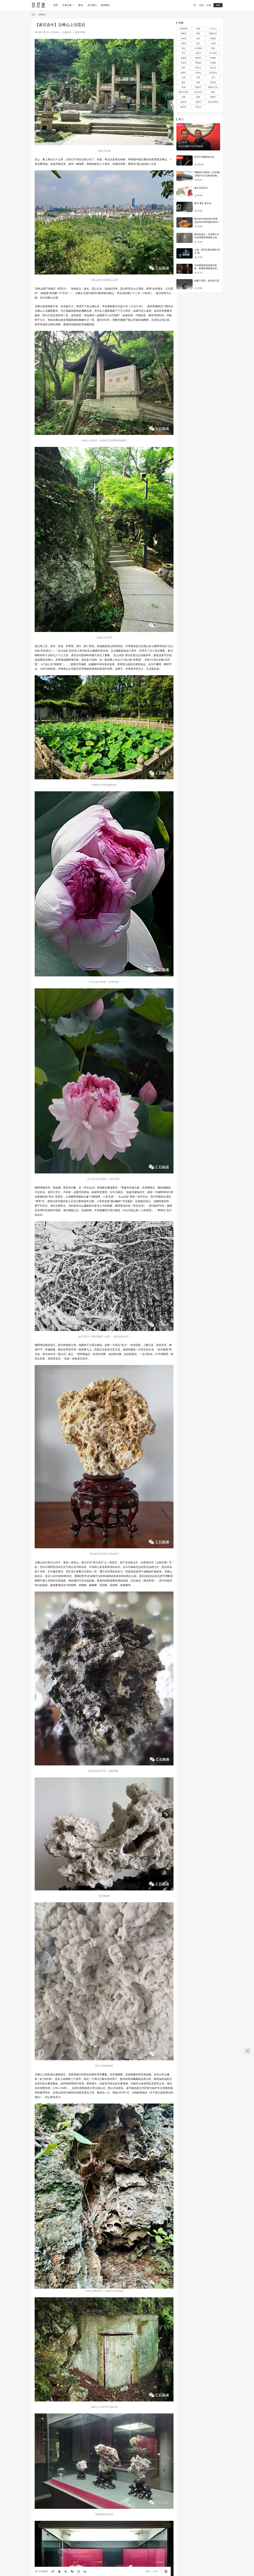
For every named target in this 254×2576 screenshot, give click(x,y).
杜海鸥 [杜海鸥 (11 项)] (213, 63)
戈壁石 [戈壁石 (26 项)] (198, 53)
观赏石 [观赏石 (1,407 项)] (198, 87)
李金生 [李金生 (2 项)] (183, 63)
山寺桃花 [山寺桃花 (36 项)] (198, 48)
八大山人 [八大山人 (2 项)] (213, 29)
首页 (56, 5)
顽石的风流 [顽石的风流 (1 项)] (213, 102)
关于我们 (92, 5)
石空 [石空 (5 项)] (213, 77)
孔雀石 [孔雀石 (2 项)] (183, 43)
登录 (201, 5)
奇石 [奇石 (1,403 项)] (198, 38)
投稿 (218, 5)
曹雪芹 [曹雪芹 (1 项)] (198, 58)
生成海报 (41, 2571)
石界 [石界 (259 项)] (198, 77)
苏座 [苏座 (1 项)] (183, 87)
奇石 (45, 2022)
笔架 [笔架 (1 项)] (198, 82)
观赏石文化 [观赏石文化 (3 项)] (213, 87)
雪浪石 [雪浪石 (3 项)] (198, 102)
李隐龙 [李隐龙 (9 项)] (198, 63)
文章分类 (67, 5)
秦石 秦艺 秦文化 (202, 203)
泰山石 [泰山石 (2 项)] (213, 68)
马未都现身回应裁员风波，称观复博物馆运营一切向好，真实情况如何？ (206, 268)
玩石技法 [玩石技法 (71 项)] (213, 73)
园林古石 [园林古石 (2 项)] (213, 33)
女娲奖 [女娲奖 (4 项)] (213, 38)
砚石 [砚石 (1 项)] (183, 82)
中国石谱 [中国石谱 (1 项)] (183, 29)
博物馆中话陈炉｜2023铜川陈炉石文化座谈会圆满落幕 (207, 175)
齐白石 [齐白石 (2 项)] (198, 107)
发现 (81, 5)
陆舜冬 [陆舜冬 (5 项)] (213, 97)
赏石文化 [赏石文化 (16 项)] (198, 92)
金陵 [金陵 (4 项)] (183, 97)
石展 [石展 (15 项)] (183, 77)
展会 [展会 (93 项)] (183, 48)
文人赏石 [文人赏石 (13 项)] (213, 53)
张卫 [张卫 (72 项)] (183, 53)
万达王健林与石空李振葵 (190, 146)
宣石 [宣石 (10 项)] (198, 43)
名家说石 (66, 32)
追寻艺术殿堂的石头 (204, 157)
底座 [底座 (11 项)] (213, 48)
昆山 (37, 154)
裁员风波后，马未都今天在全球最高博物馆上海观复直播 (206, 237)
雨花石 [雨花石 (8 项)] (183, 102)
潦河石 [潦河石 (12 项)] (198, 73)
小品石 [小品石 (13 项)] (213, 43)
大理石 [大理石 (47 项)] (183, 38)
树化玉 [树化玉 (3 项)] (198, 68)
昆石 (63, 279)
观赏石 (134, 1520)
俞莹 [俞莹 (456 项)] (198, 29)
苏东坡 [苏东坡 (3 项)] (213, 82)
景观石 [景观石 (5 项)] (183, 58)
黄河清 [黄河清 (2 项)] (183, 107)
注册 (208, 5)
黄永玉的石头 (201, 188)
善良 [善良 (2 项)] (198, 33)
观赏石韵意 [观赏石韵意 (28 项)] (183, 92)
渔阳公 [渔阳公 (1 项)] (183, 73)
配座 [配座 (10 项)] (213, 92)
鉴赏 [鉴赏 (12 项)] (198, 97)
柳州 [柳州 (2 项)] (183, 68)
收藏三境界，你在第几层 (206, 280)
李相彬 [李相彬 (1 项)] (213, 58)
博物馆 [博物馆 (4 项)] (183, 33)
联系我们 (105, 5)
